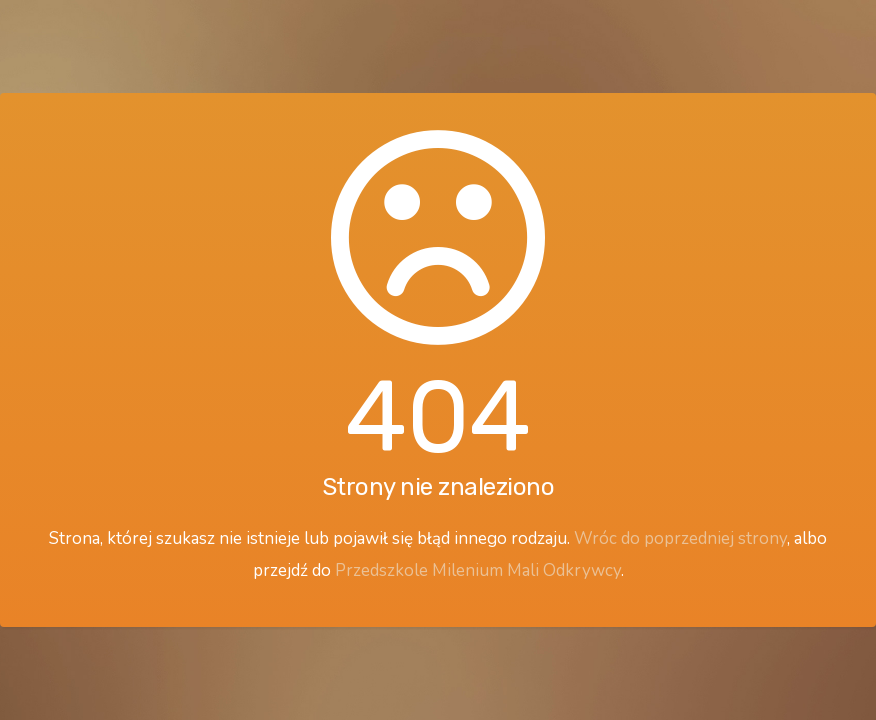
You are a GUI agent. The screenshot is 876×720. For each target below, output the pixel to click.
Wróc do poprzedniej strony (680, 538)
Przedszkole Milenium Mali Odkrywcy (478, 570)
